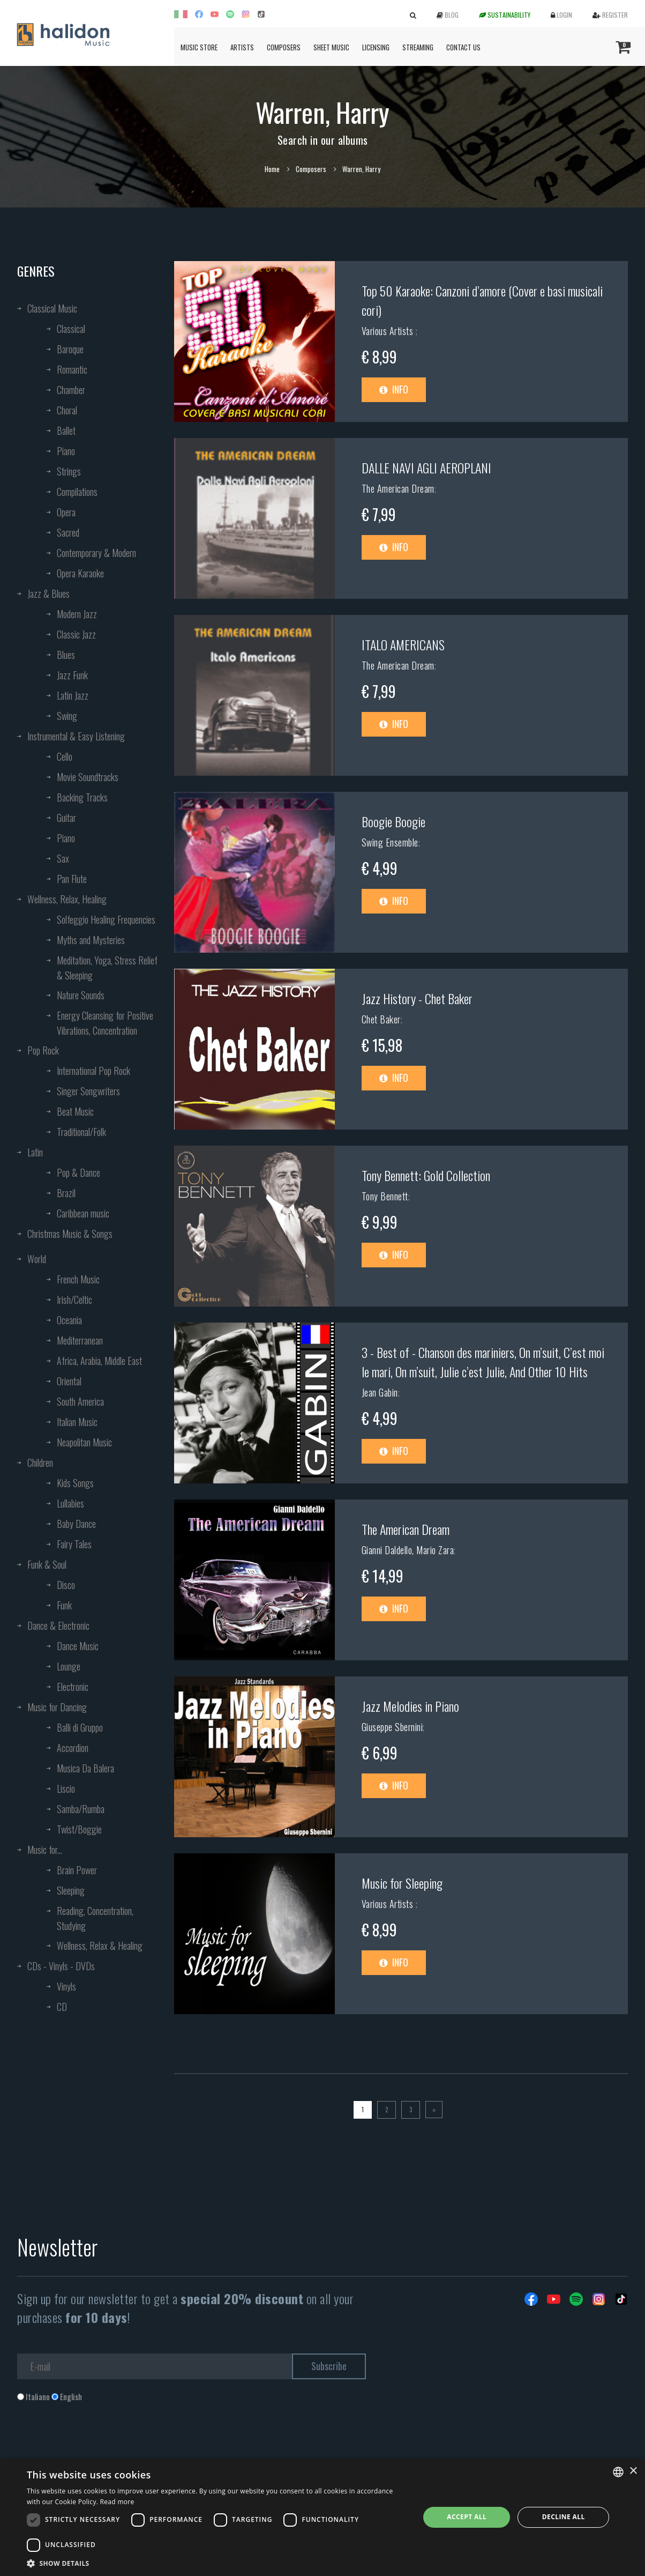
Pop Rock (43, 1050)
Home (272, 169)
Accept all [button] (466, 2516)
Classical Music (52, 308)
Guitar (66, 818)
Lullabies (70, 1503)
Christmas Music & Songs (69, 1234)
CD (62, 2007)
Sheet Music (331, 47)
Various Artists (389, 331)
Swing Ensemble (390, 842)
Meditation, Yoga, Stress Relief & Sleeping (107, 967)
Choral (67, 410)
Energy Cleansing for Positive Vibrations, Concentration (105, 1022)
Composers (284, 47)
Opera (66, 512)
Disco (66, 1585)
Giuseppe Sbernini (392, 1727)
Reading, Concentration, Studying (95, 1918)
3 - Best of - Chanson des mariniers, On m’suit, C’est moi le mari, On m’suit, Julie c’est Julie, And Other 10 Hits (483, 1361)
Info (393, 389)
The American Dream (398, 488)
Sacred (68, 532)
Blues (66, 655)
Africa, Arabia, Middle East (99, 1361)
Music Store (199, 47)
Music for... (44, 1850)
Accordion (72, 1748)
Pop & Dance (78, 1172)
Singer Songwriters (88, 1091)
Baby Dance (76, 1524)
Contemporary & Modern (96, 553)
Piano (66, 451)
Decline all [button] (563, 2516)
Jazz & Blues (48, 593)
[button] (217, 2563)
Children (40, 1462)
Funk (64, 1605)
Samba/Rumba (80, 1809)
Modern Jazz (77, 614)
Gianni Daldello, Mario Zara (408, 1550)
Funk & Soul (46, 1564)
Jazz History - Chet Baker (417, 998)
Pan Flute (72, 879)
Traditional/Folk (81, 1132)
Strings (69, 471)
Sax (63, 858)
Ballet (66, 430)
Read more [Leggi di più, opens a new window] (117, 2501)
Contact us (463, 47)
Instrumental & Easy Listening (76, 736)
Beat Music (75, 1111)
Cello (64, 756)
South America (80, 1401)
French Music (78, 1279)
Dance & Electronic (58, 1625)
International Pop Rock (93, 1071)
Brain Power (77, 1870)
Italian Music (77, 1422)
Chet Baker (381, 1019)
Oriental (69, 1381)
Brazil (66, 1193)
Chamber (71, 390)
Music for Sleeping (402, 1882)
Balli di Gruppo (80, 1727)
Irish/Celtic (74, 1299)
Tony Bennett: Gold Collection (426, 1175)
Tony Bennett (385, 1196)
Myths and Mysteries (91, 940)
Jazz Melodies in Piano (410, 1706)
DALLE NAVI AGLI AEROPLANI (426, 467)
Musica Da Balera (85, 1768)
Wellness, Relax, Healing (67, 899)
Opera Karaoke (80, 573)
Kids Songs (75, 1483)
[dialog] (322, 2517)
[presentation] (98, 2446)
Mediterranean (80, 1340)
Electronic (72, 1687)
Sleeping (71, 1890)
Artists (242, 47)
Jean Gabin (380, 1392)
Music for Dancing (57, 1707)
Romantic (72, 369)
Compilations (77, 492)
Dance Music (78, 1646)
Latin (35, 1152)
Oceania (69, 1320)
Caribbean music (83, 1213)
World (36, 1259)
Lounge (68, 1666)
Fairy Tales (74, 1544)
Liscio (66, 1788)
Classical (71, 329)
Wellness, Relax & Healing (99, 1946)
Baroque (70, 349)
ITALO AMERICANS (403, 644)
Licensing (375, 47)
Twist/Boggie (79, 1829)
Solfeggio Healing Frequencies (106, 919)
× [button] (633, 2471)
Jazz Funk (72, 675)
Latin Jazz (72, 695)
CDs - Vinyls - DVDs (61, 1966)
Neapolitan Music (84, 1442)
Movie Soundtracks (87, 777)
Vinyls (66, 1986)
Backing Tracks (82, 797)
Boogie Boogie (393, 821)
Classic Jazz (76, 634)
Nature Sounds (80, 995)
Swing (67, 716)
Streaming (417, 47)
